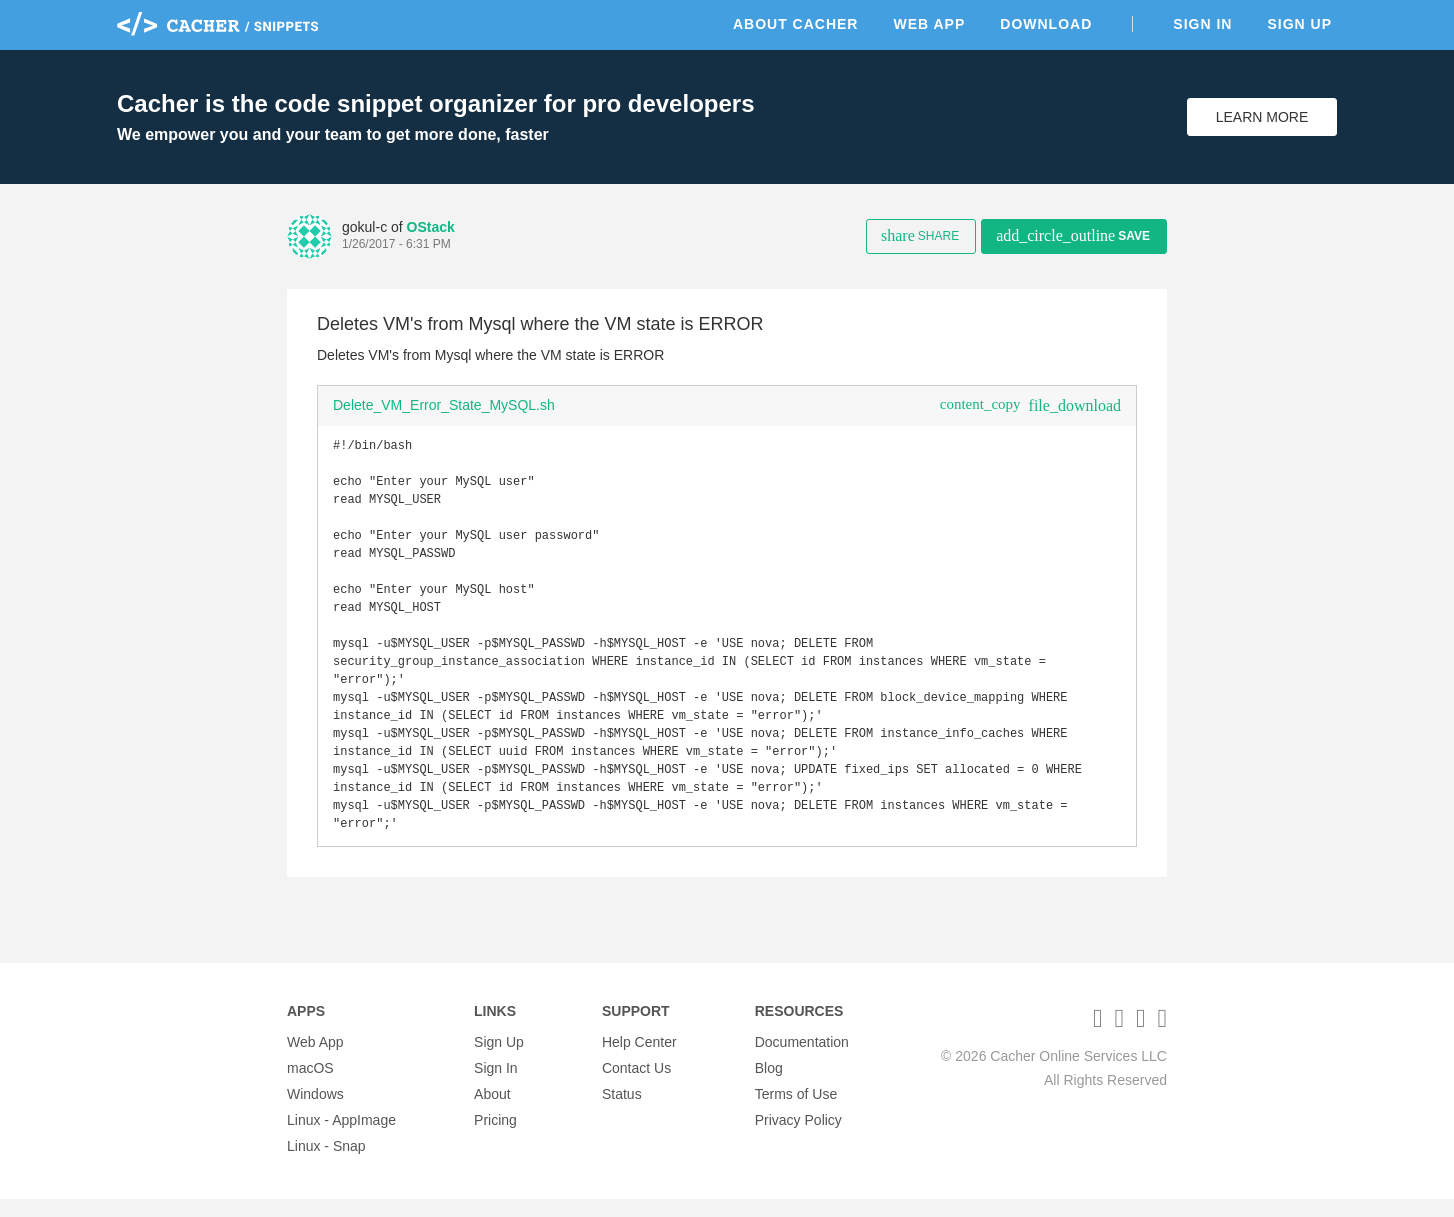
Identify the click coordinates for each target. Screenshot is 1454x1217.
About (492, 1112)
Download (1046, 24)
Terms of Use (796, 1112)
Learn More (1262, 117)
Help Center (639, 1060)
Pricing (495, 1138)
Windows (315, 1112)
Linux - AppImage (341, 1138)
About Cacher (796, 24)
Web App (929, 24)
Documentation (802, 1060)
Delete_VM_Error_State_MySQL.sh (444, 405)
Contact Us (636, 1086)
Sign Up (1299, 24)
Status (622, 1112)
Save (1073, 235)
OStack (431, 227)
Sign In (1202, 24)
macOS (310, 1086)
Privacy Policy (798, 1138)
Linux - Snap (326, 1164)
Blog (769, 1086)
